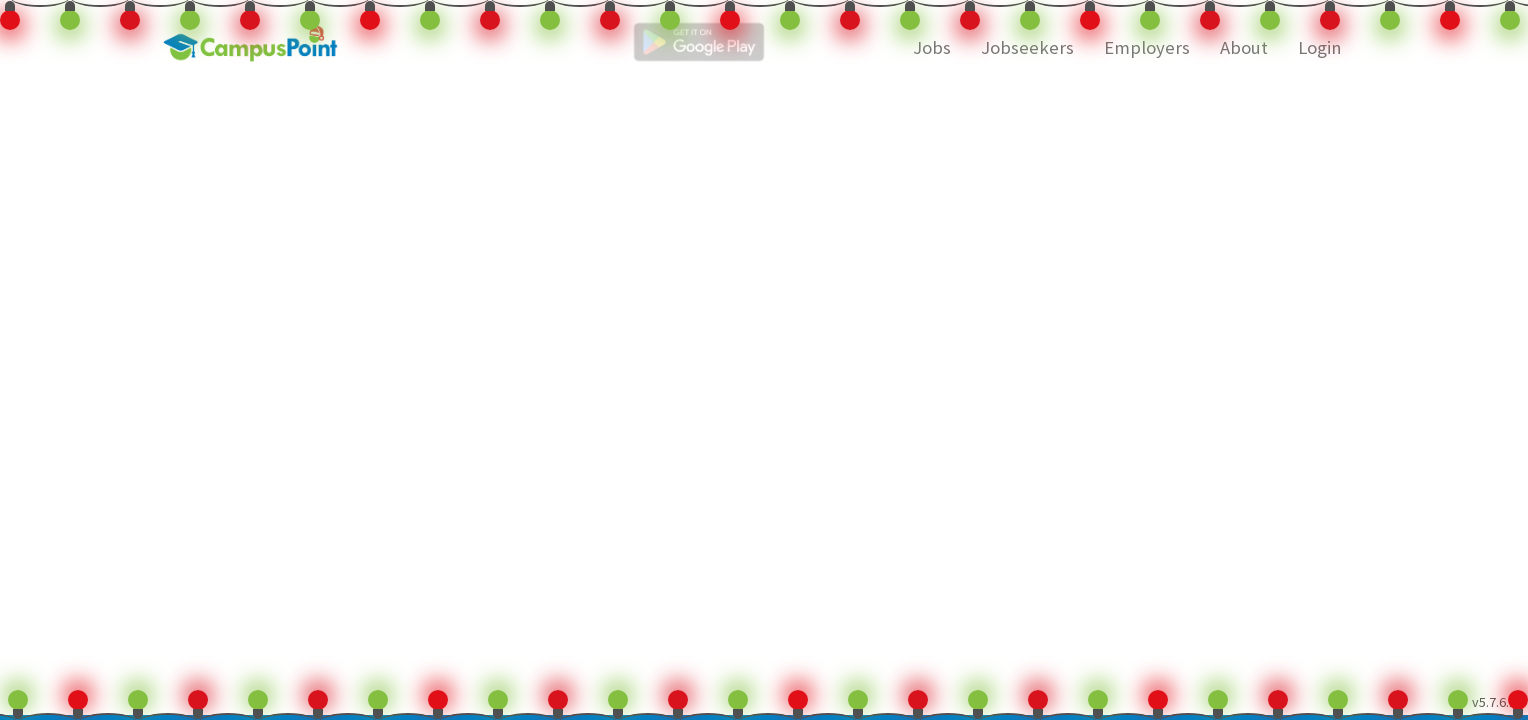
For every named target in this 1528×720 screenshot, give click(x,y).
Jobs (932, 47)
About (1244, 47)
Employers (1147, 47)
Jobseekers (1027, 47)
